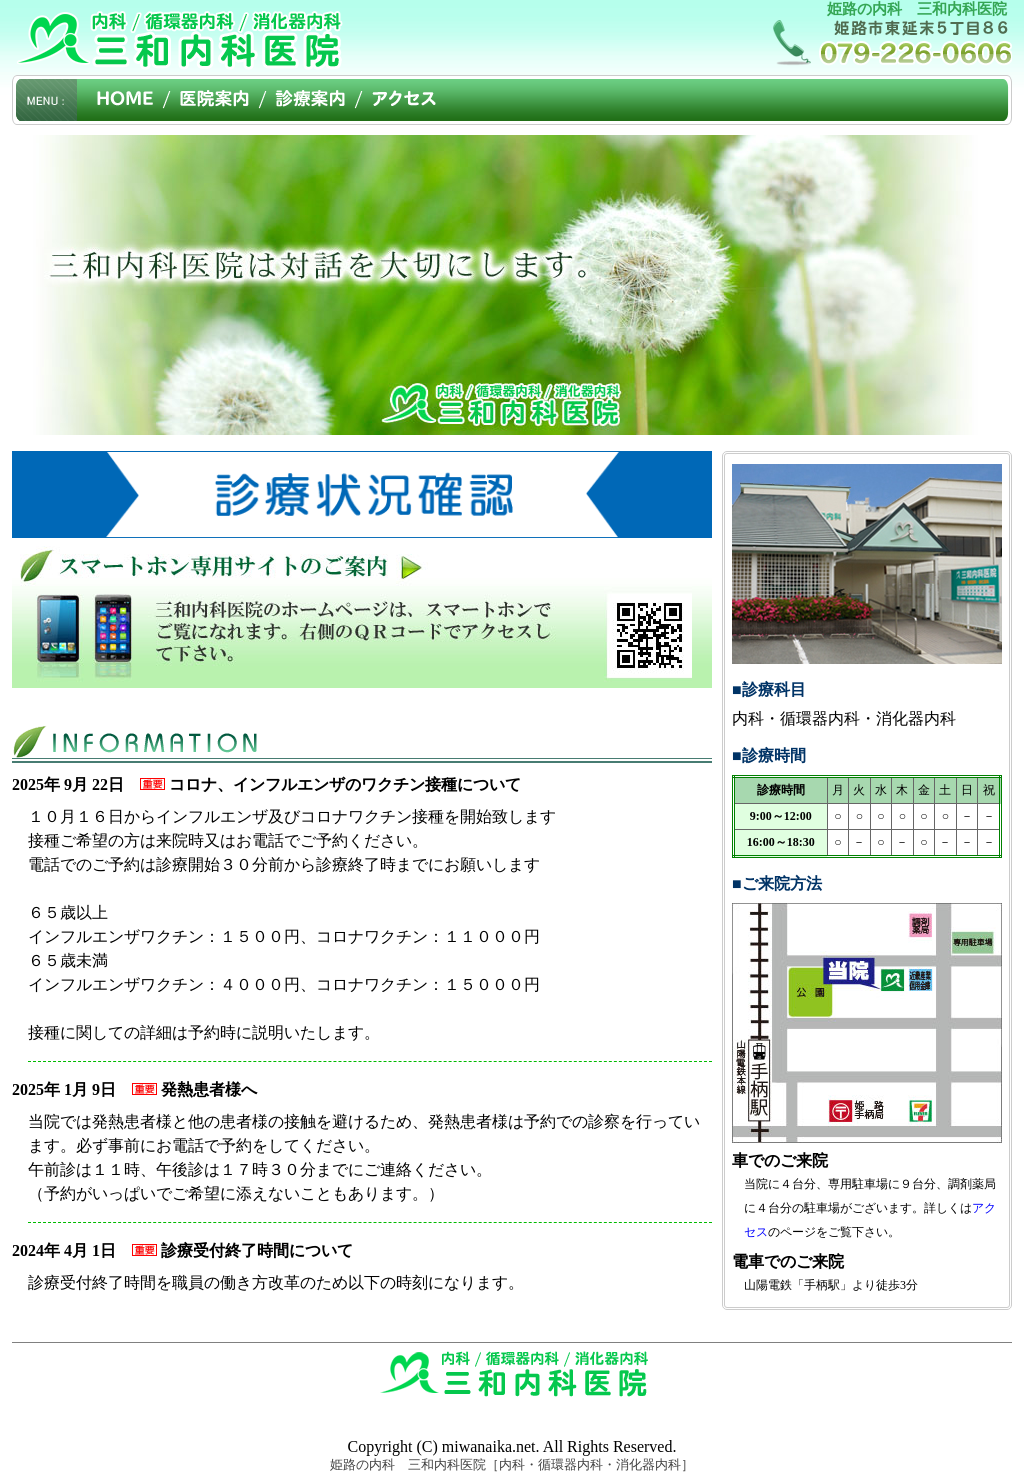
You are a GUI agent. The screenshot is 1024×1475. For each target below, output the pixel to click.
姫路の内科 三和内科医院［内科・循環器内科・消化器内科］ (512, 1464)
